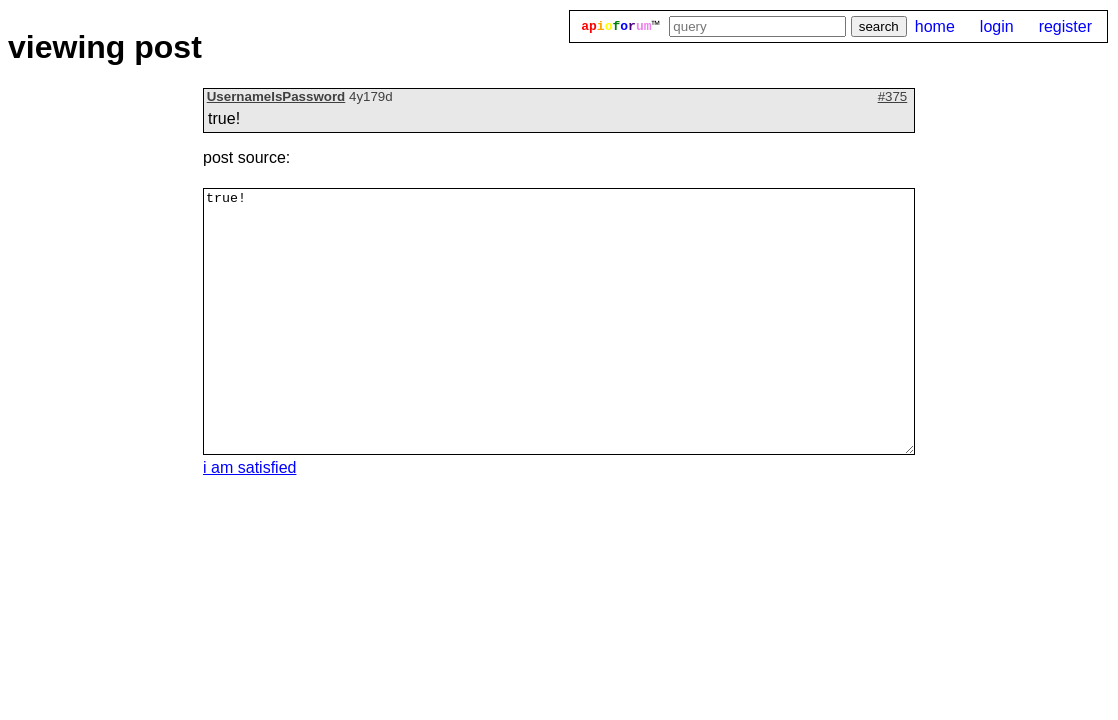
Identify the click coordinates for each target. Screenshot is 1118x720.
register (1065, 26)
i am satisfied (249, 467)
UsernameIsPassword (276, 96)
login (997, 26)
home (935, 26)
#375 (893, 96)
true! (559, 321)
